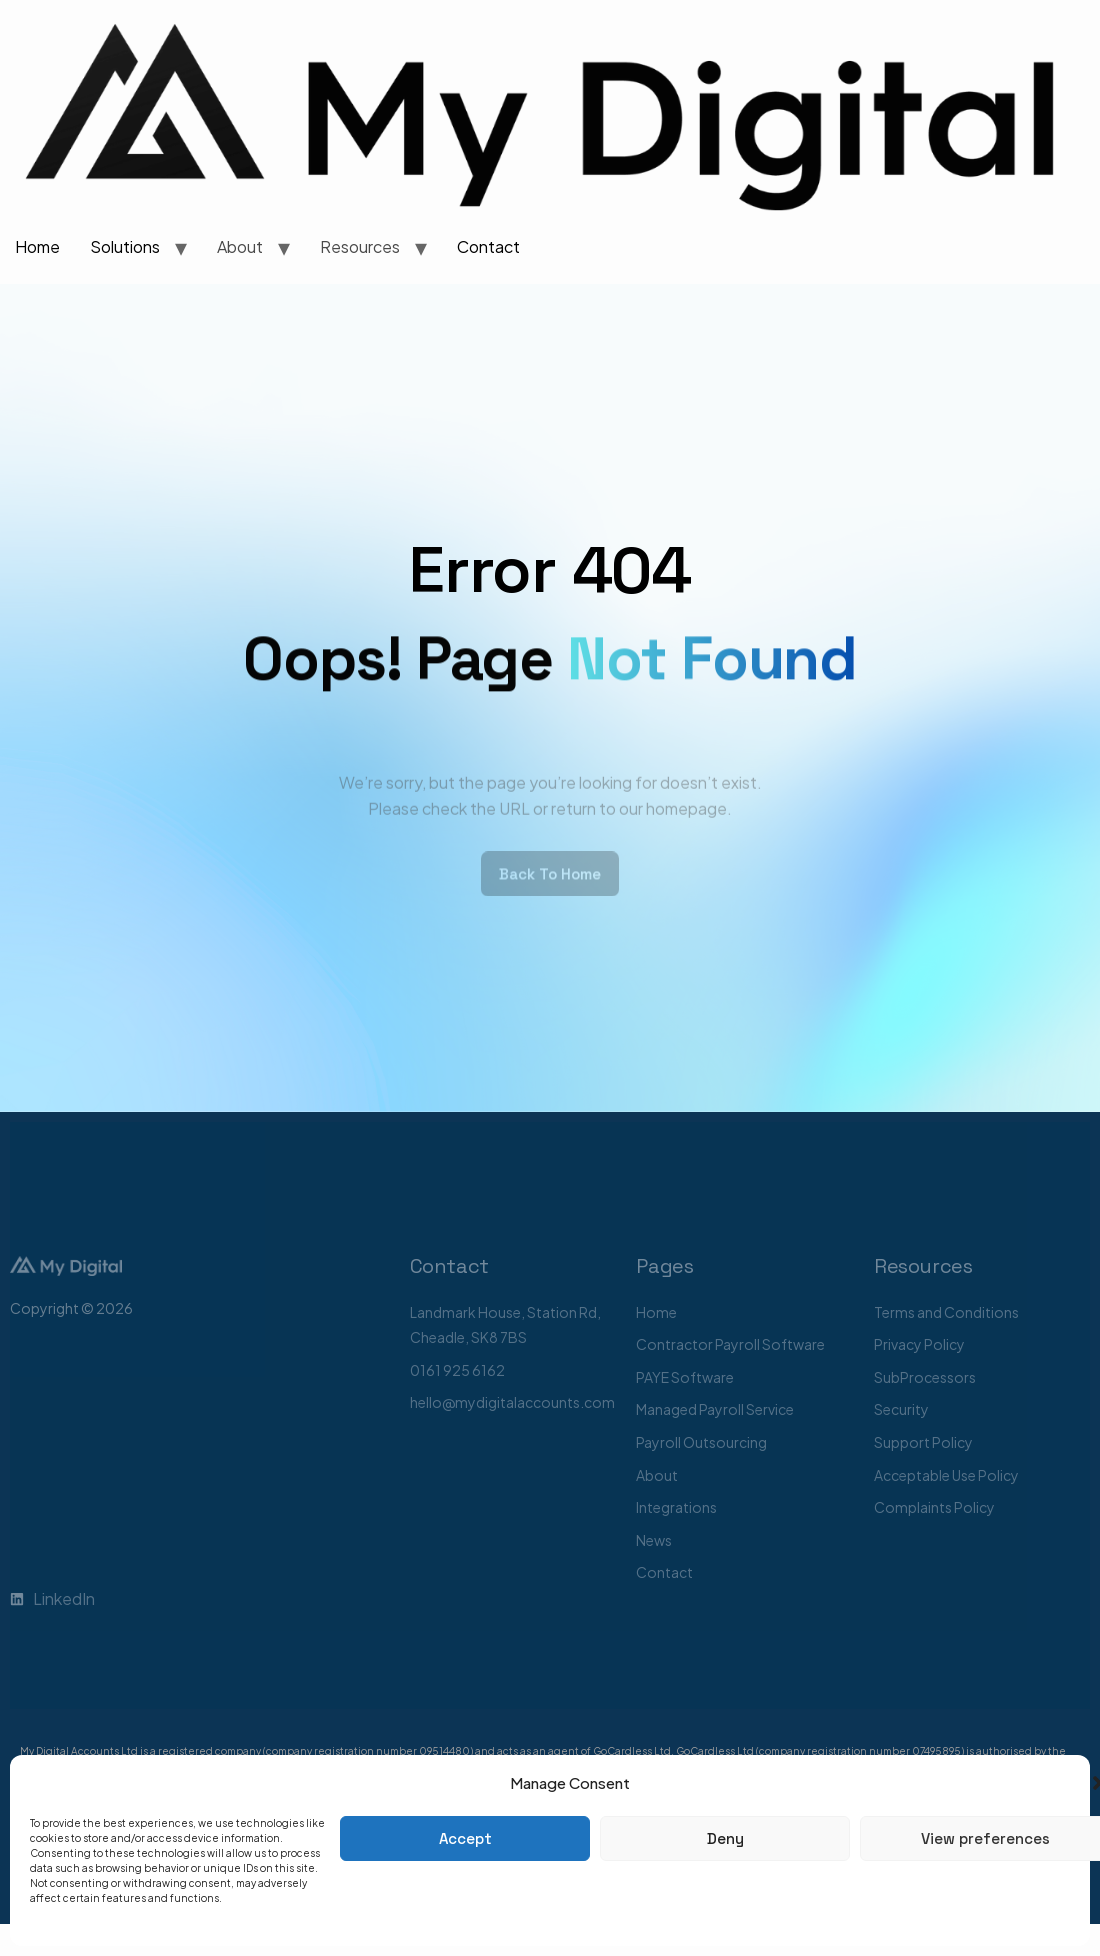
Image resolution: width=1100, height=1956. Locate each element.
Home (37, 246)
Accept (465, 1838)
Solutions (125, 246)
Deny (725, 1838)
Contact (488, 246)
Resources (360, 246)
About (240, 246)
